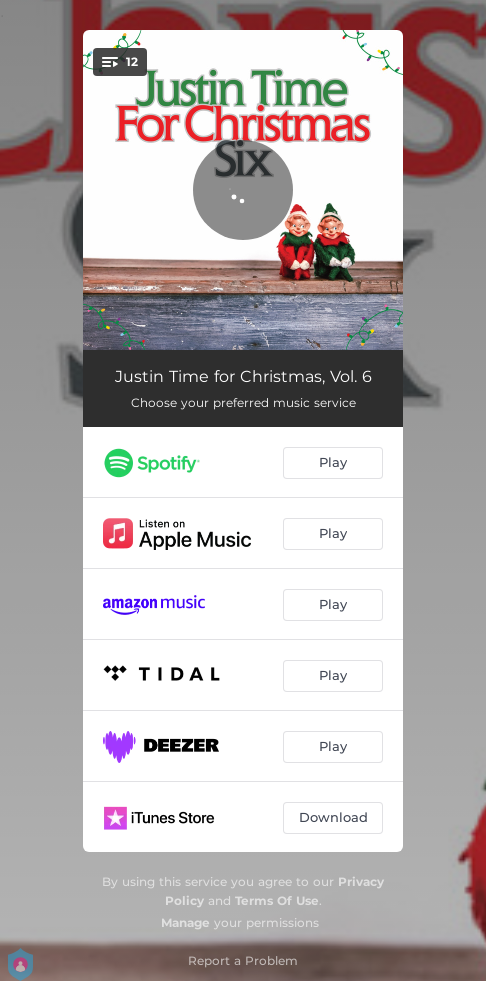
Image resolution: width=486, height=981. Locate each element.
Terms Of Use (277, 900)
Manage (185, 922)
